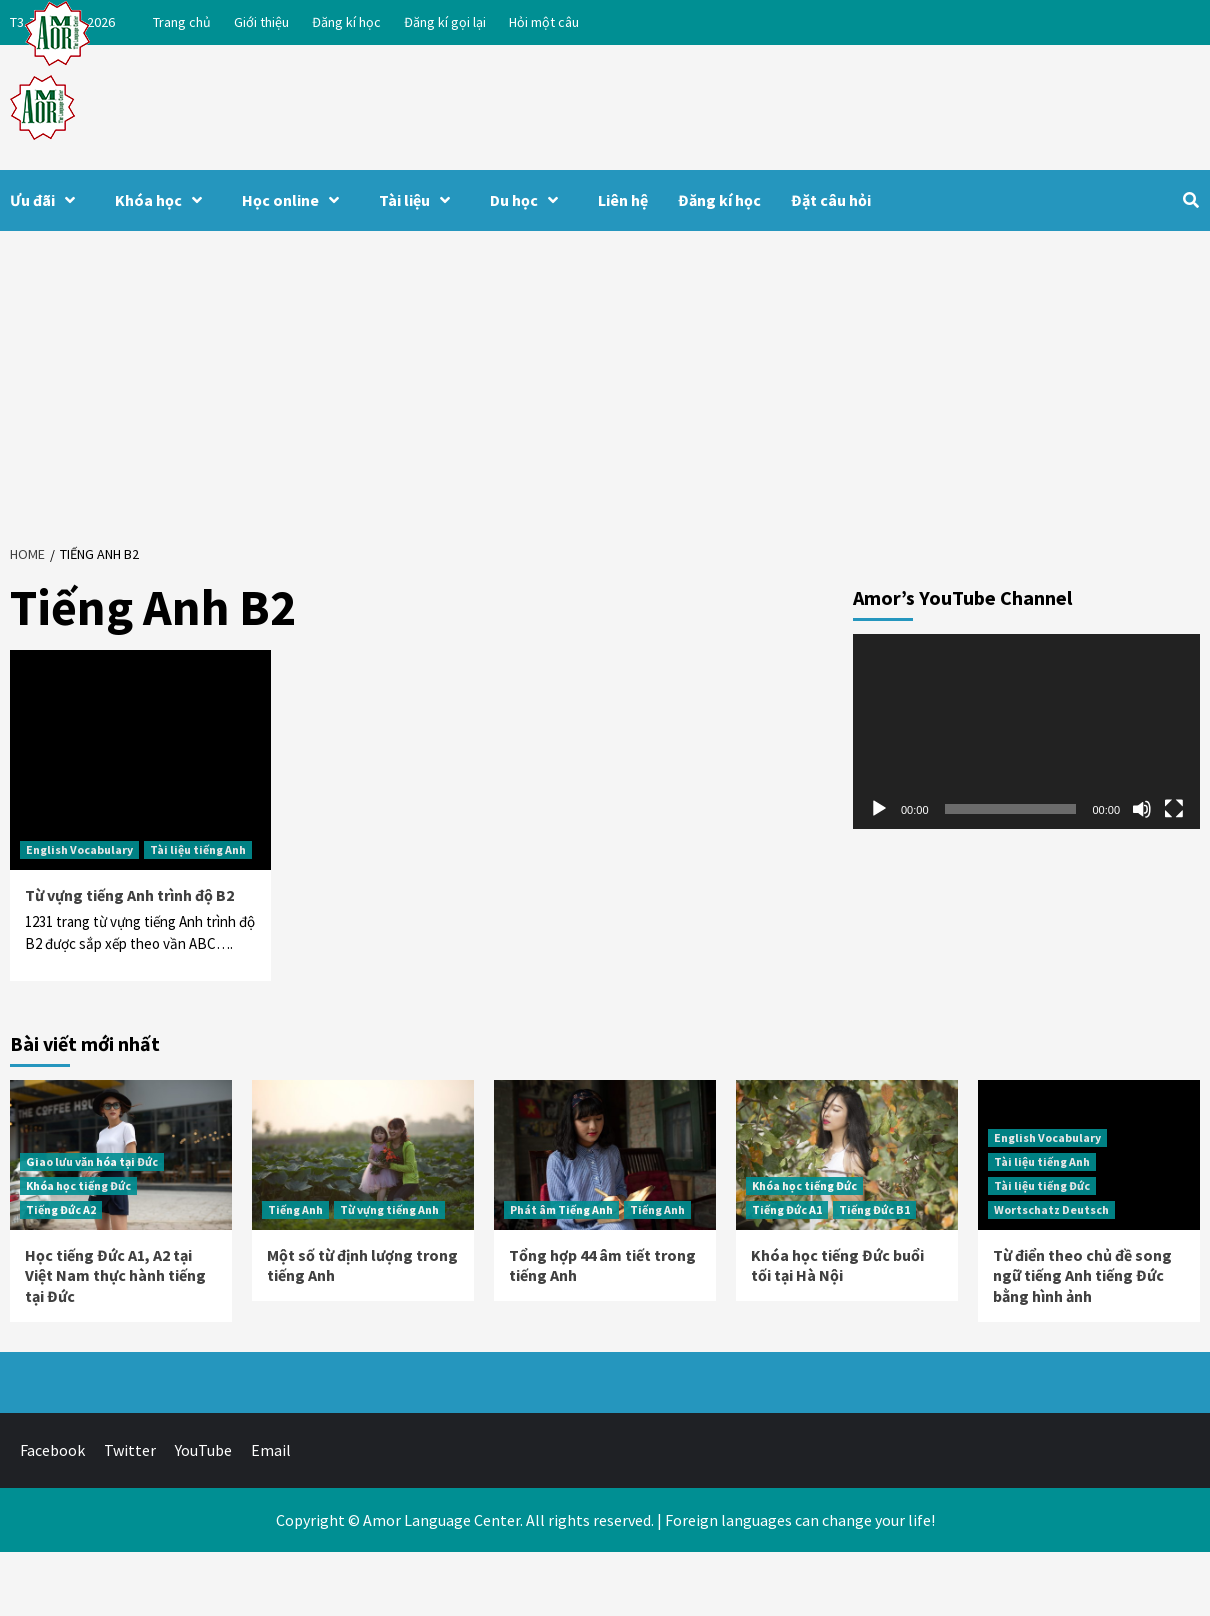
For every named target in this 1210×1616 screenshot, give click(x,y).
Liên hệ (623, 200)
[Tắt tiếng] (1142, 809)
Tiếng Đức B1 (874, 1209)
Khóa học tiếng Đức (78, 1185)
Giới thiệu (261, 22)
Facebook (52, 1450)
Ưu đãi (47, 200)
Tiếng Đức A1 (787, 1209)
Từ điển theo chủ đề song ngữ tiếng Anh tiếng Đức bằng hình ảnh (1082, 1276)
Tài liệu (419, 200)
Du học (529, 200)
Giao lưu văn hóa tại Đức (92, 1161)
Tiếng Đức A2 (61, 1209)
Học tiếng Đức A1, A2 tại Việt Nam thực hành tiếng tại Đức (115, 1276)
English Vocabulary (79, 849)
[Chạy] (879, 809)
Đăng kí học (346, 22)
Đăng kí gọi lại (445, 22)
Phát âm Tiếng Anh (561, 1209)
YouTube (203, 1450)
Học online (295, 200)
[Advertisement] (605, 381)
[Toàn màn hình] (1174, 809)
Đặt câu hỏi (831, 200)
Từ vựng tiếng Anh (389, 1209)
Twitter (130, 1450)
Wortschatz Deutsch (1051, 1209)
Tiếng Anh (295, 1209)
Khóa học (163, 200)
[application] (1026, 731)
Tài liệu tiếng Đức (1042, 1185)
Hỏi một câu (544, 22)
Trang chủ (182, 22)
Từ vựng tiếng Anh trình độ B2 (129, 895)
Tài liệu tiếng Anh (198, 849)
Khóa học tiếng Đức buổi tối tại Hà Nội (837, 1265)
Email (271, 1450)
